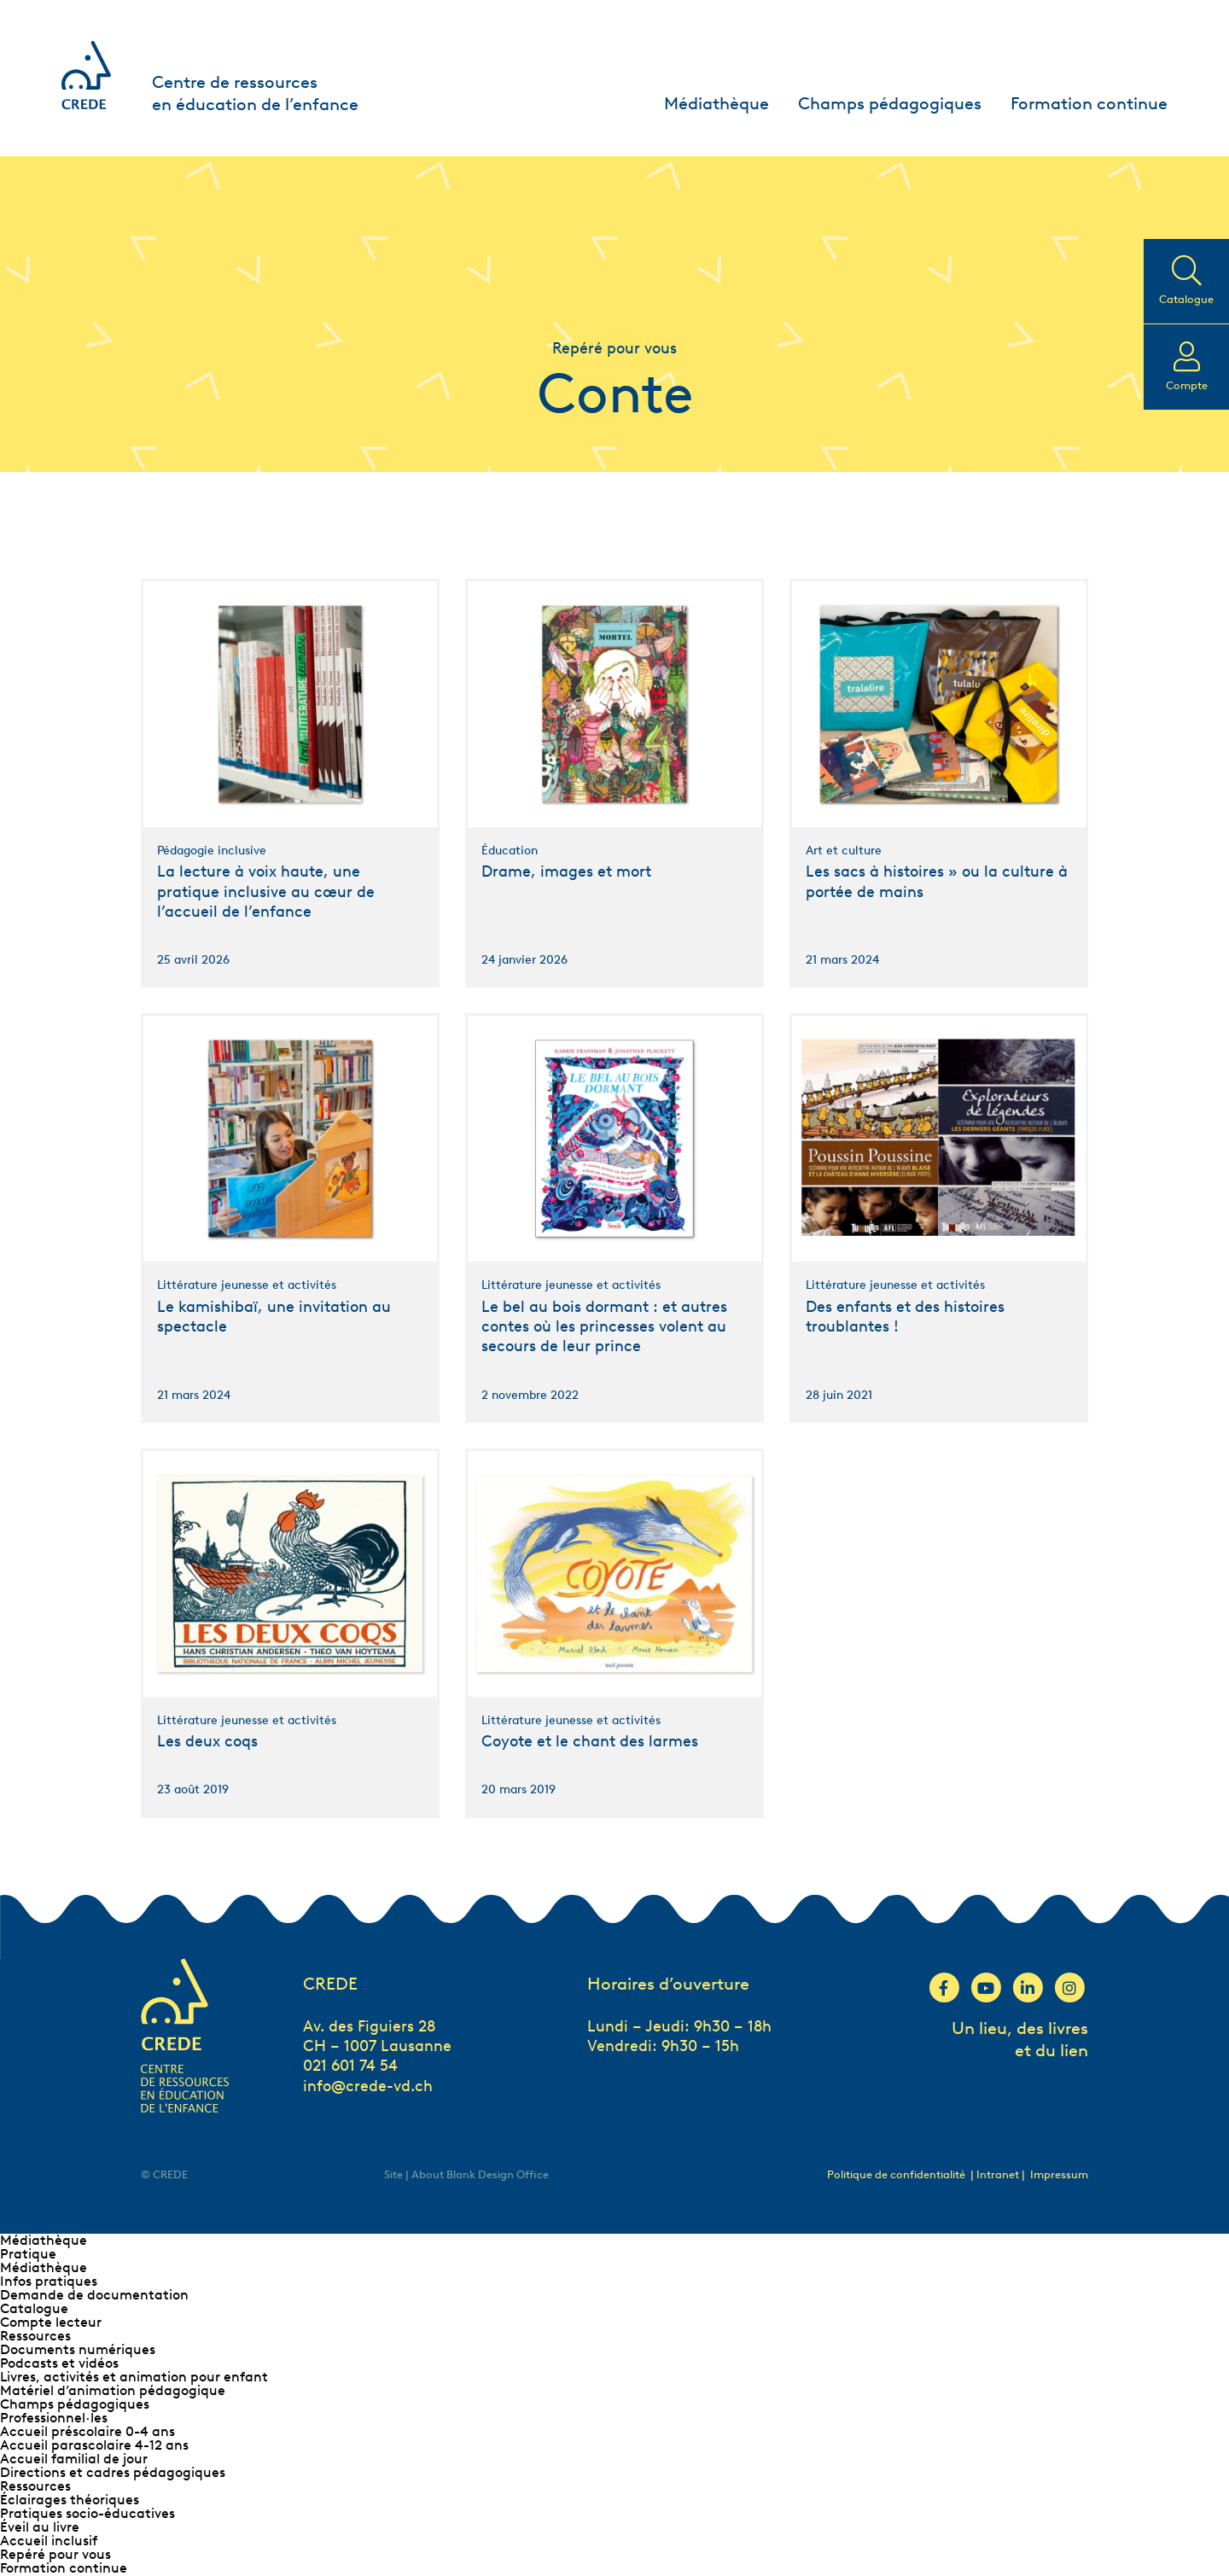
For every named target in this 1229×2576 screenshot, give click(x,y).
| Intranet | (999, 2174)
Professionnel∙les (54, 2418)
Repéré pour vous (55, 2554)
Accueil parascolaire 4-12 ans (94, 2445)
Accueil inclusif (48, 2540)
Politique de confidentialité (896, 2174)
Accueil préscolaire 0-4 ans (87, 2431)
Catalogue (34, 2308)
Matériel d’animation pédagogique (112, 2390)
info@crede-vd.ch (368, 2086)
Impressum (1059, 2174)
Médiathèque (716, 103)
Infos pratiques (48, 2281)
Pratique (28, 2254)
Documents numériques (77, 2349)
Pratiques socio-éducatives (87, 2513)
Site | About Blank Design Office (466, 2174)
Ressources (35, 2336)
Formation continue (1089, 103)
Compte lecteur (51, 2322)
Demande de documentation (94, 2295)
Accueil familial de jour (74, 2459)
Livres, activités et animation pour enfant (134, 2377)
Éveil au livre (39, 2527)
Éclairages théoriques (69, 2499)
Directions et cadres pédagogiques (112, 2472)
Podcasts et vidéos (59, 2363)
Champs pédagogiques (889, 103)
